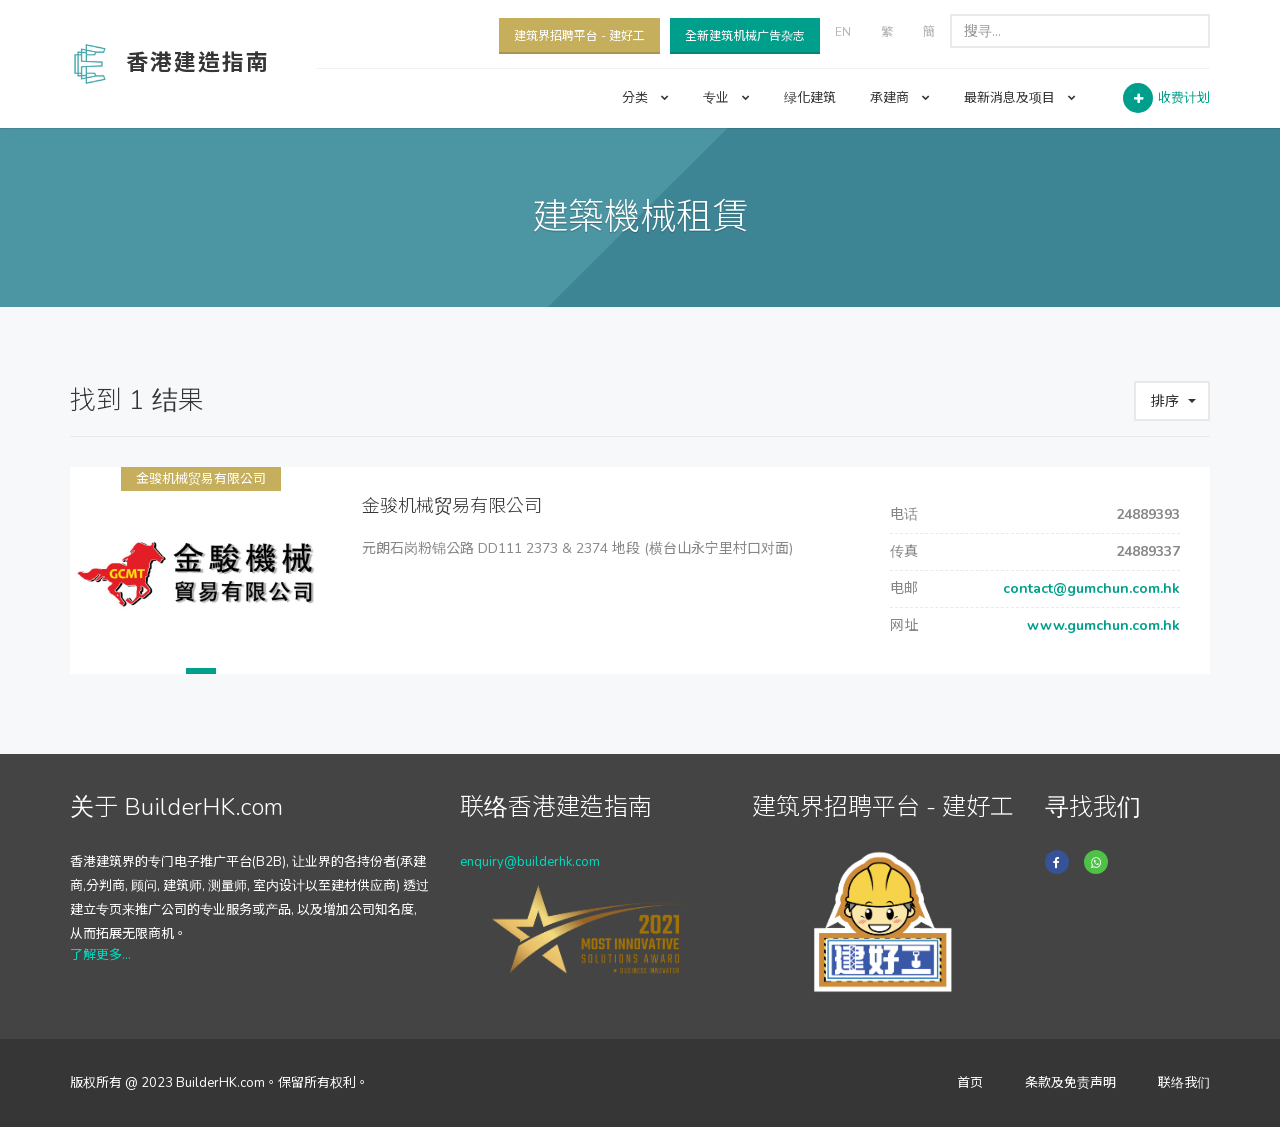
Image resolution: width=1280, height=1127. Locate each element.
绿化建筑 (810, 98)
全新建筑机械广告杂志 (745, 36)
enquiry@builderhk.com (530, 862)
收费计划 (1184, 98)
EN (843, 32)
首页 (970, 1083)
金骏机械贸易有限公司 (201, 479)
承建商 (900, 98)
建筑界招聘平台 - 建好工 (579, 36)
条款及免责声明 (1070, 1083)
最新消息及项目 (1020, 98)
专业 (726, 98)
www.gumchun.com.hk (1101, 625)
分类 (645, 98)
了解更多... (100, 955)
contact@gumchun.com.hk (1089, 588)
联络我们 (1184, 1083)
